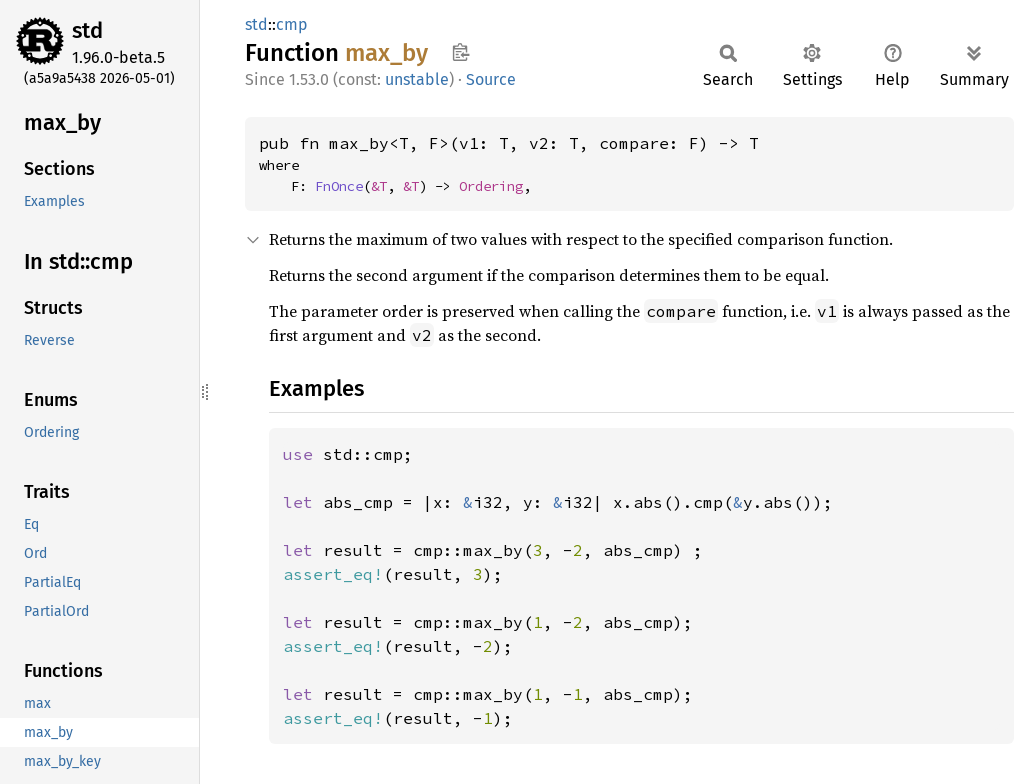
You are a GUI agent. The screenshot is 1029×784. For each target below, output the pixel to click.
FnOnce (339, 186)
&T (379, 186)
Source (491, 79)
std (87, 30)
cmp (292, 24)
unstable (417, 79)
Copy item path (460, 52)
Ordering (491, 186)
